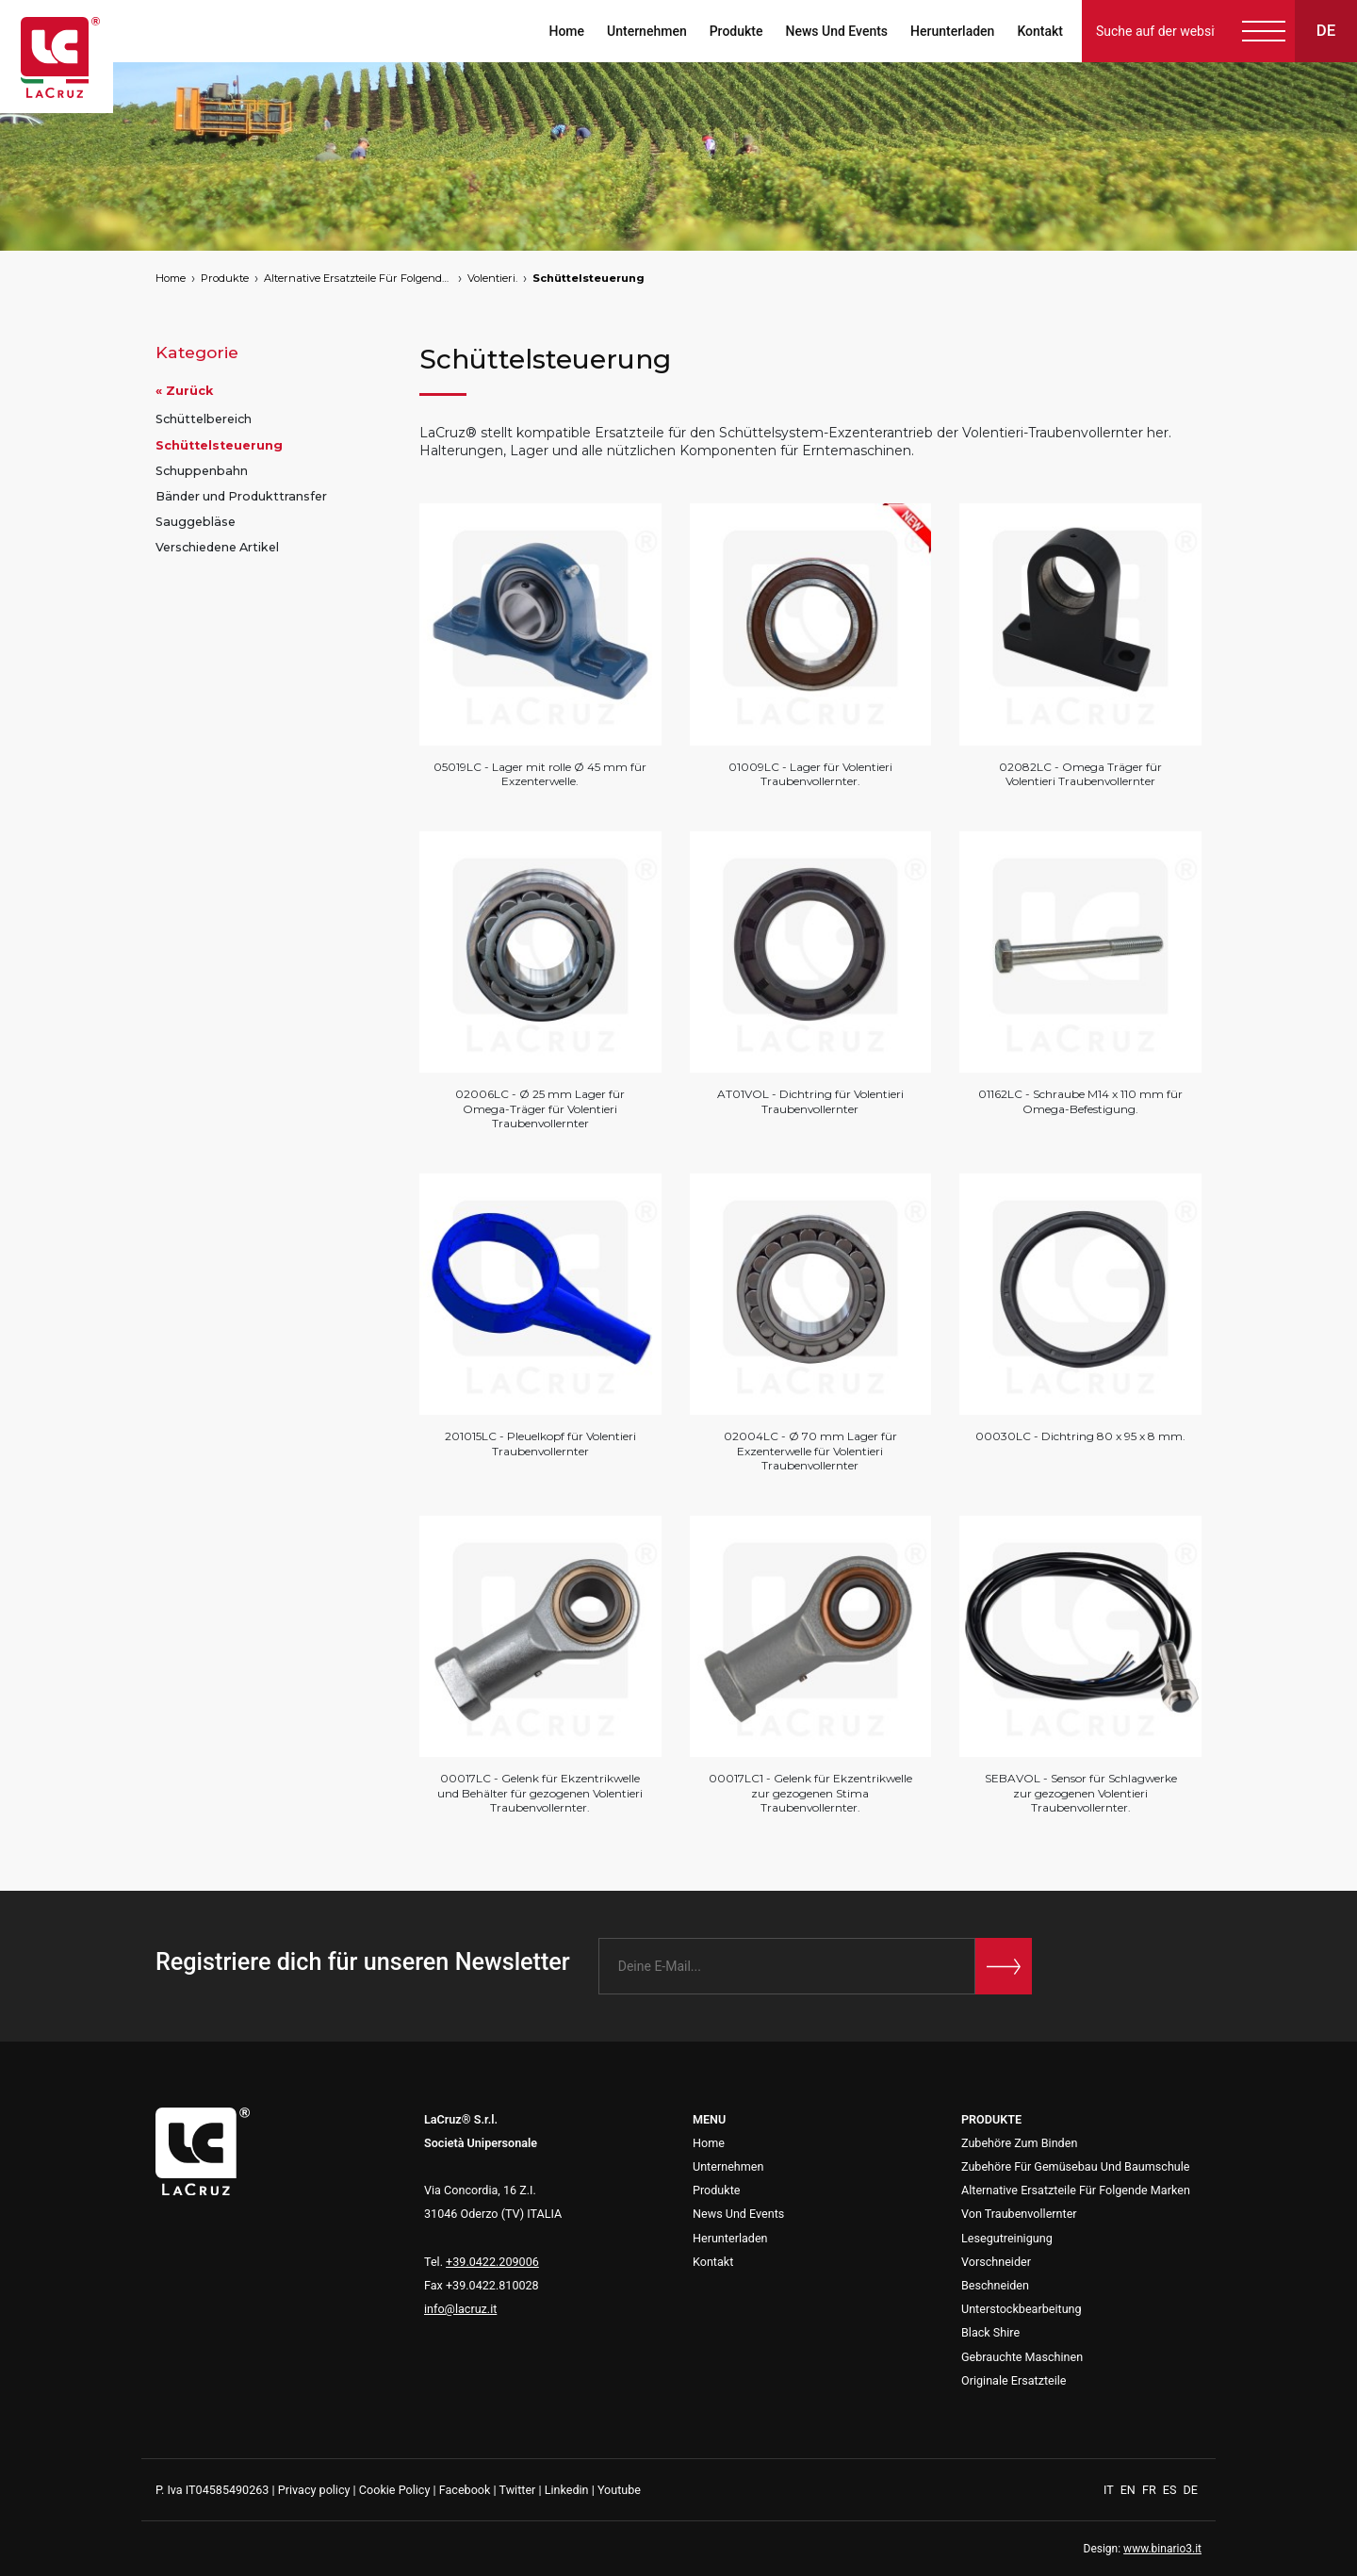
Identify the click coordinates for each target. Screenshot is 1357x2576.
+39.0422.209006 (492, 2262)
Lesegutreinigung (1007, 2238)
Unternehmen (647, 31)
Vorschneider (996, 2262)
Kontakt (1040, 31)
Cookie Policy (395, 2490)
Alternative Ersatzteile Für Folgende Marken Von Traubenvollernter (358, 278)
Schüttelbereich (203, 419)
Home (566, 31)
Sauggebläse (195, 522)
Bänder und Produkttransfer (241, 496)
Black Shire (990, 2332)
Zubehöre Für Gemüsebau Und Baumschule (1075, 2166)
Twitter (517, 2490)
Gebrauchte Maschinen (1022, 2357)
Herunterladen (952, 31)
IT (1110, 2490)
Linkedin (567, 2490)
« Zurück (184, 391)
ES (1171, 2490)
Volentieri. (492, 278)
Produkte (736, 31)
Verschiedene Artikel (217, 547)
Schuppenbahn (201, 471)
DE (1191, 2490)
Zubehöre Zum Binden (1019, 2143)
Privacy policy (314, 2490)
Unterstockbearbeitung (1021, 2309)
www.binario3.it (1162, 2548)
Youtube (619, 2490)
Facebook (465, 2490)
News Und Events (836, 31)
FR (1150, 2490)
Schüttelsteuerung (588, 278)
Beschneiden (995, 2285)
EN (1129, 2490)
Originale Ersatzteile (1014, 2380)
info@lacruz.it (460, 2309)
